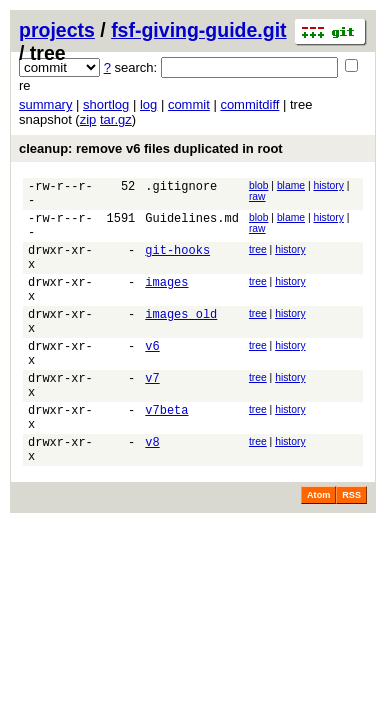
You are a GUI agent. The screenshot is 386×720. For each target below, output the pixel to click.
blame (291, 185)
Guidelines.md (192, 226)
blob (259, 185)
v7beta (166, 454)
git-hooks (177, 264)
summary (45, 104)
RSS (351, 549)
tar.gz (116, 119)
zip (88, 119)
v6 (152, 378)
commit (189, 104)
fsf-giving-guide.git (198, 30)
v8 (152, 492)
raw (257, 196)
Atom (318, 549)
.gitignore (181, 188)
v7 (152, 416)
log (148, 104)
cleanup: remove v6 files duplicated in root (151, 148)
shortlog (106, 104)
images (166, 302)
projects (57, 30)
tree (258, 261)
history (328, 185)
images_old (181, 340)
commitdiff (249, 104)
